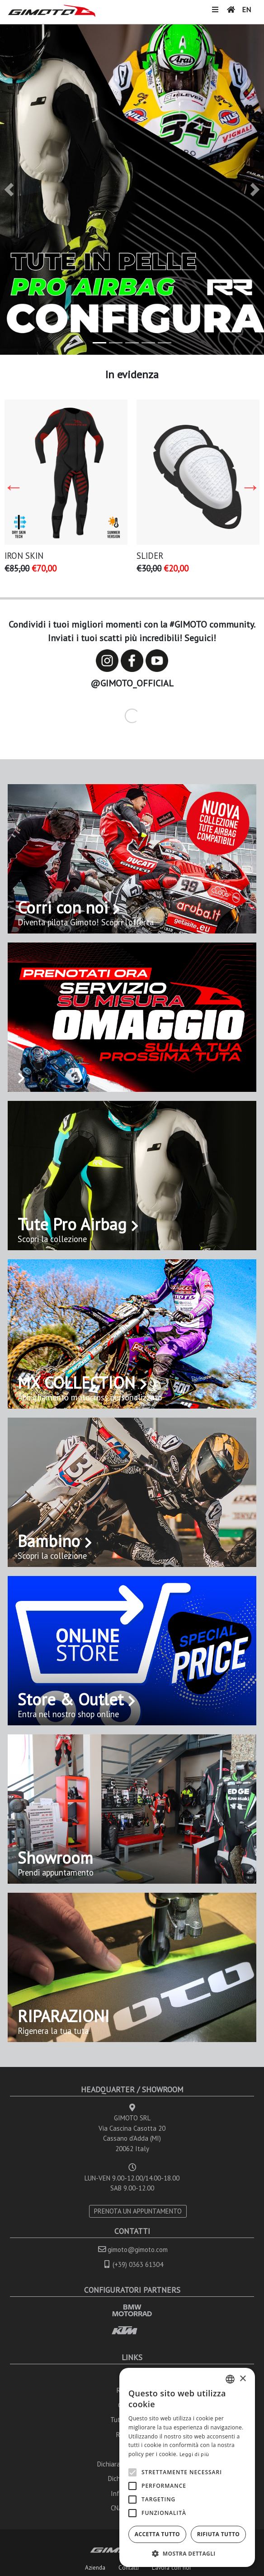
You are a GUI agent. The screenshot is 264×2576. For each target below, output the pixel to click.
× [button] (242, 2379)
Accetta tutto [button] (157, 2534)
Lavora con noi (171, 2567)
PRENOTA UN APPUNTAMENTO (138, 2211)
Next (250, 487)
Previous (13, 487)
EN (246, 9)
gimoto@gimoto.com (138, 2249)
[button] (9, 189)
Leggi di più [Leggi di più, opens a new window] (194, 2454)
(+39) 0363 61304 (138, 2264)
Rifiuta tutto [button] (218, 2534)
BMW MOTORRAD (132, 2310)
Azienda (95, 2567)
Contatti (128, 2567)
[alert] (187, 2467)
